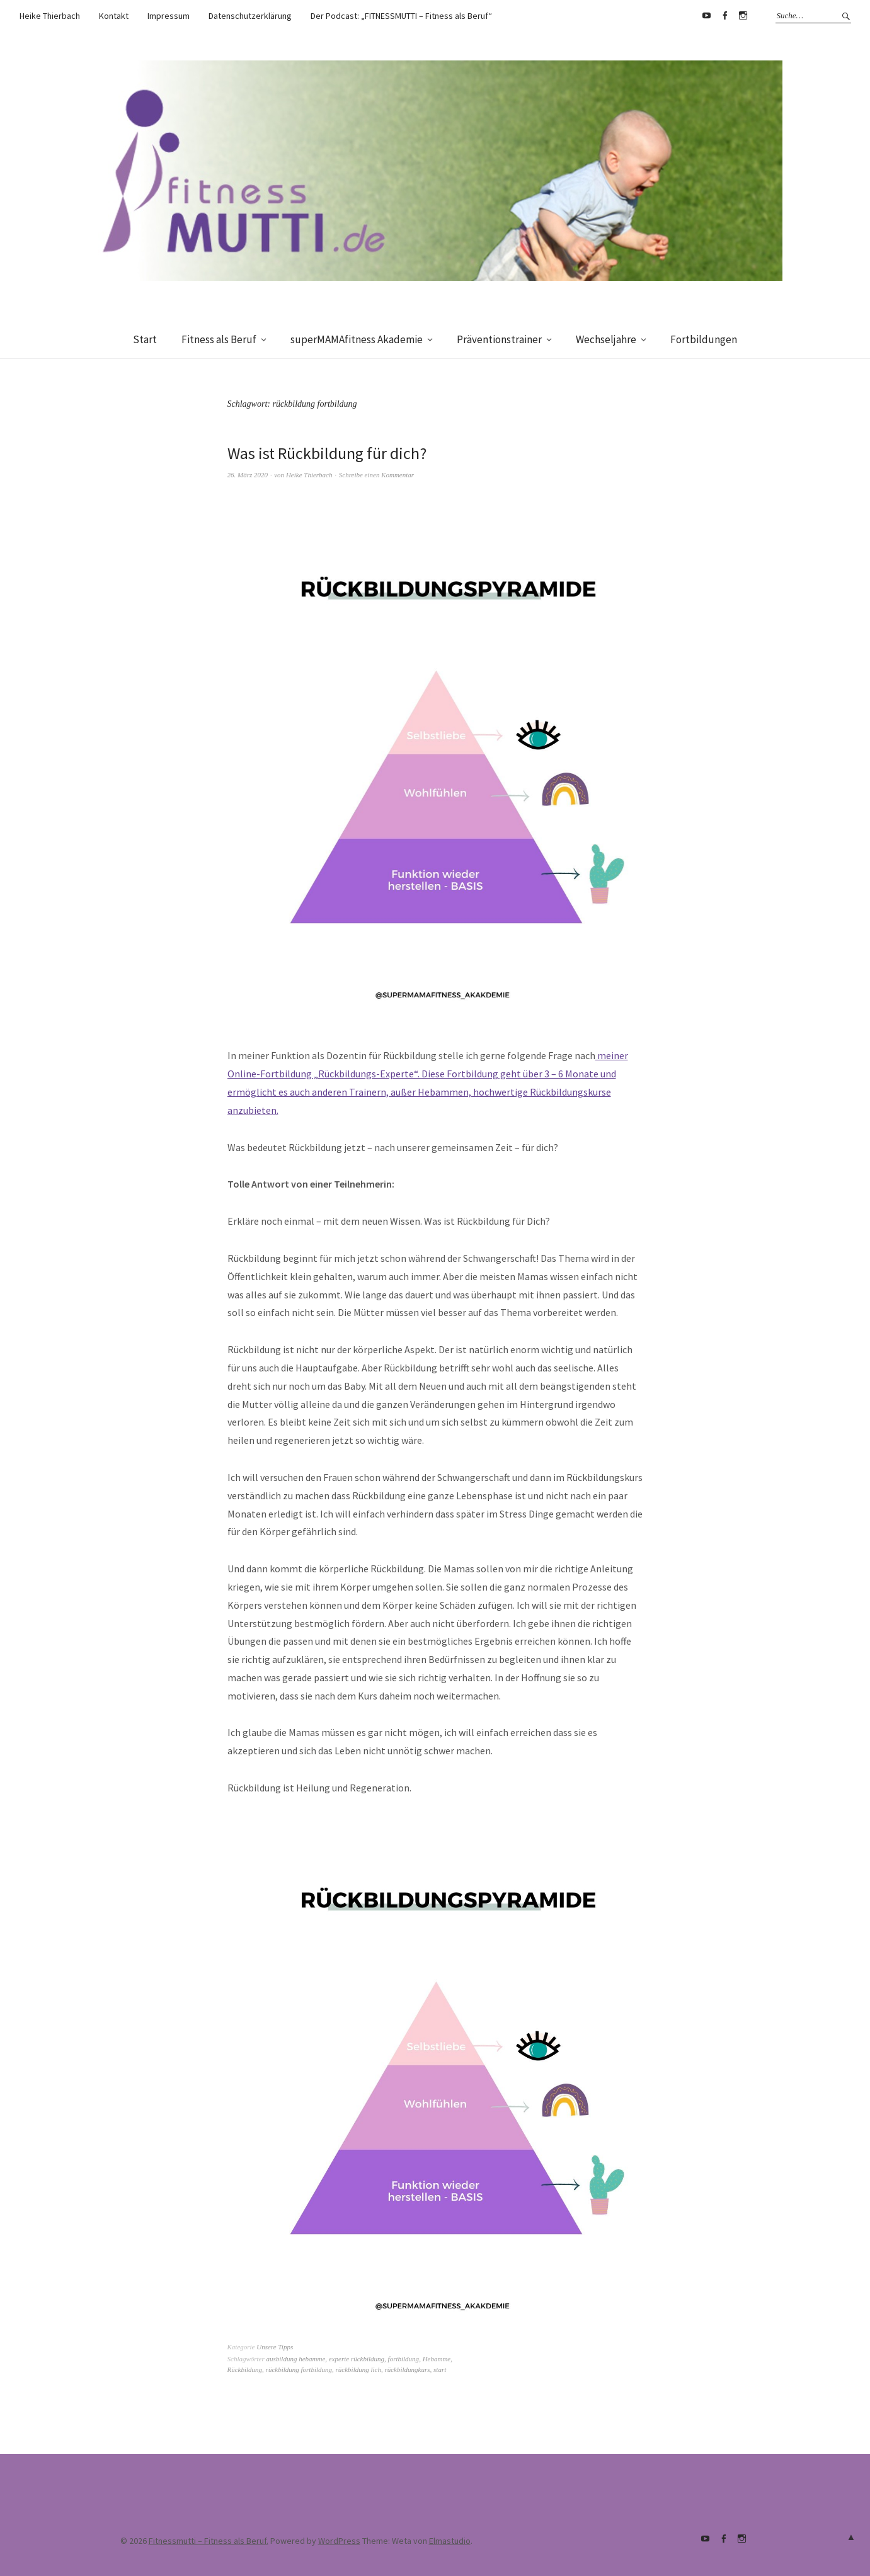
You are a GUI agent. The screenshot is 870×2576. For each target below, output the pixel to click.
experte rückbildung (356, 2359)
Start (145, 339)
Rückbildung (245, 2369)
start (439, 2369)
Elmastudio (450, 2540)
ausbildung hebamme (296, 2359)
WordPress (339, 2540)
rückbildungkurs (407, 2369)
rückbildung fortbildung (299, 2369)
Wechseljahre (606, 339)
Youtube (706, 15)
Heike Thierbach (50, 15)
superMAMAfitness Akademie (356, 339)
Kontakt (114, 15)
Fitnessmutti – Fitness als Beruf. (208, 2540)
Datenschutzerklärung (250, 15)
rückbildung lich (358, 2369)
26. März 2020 (247, 475)
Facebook (725, 15)
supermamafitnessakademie (743, 15)
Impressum (168, 15)
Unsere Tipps (274, 2347)
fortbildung (404, 2359)
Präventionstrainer (499, 339)
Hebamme (437, 2359)
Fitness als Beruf (218, 339)
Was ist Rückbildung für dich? (326, 453)
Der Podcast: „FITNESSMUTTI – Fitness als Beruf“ (401, 15)
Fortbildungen (703, 339)
